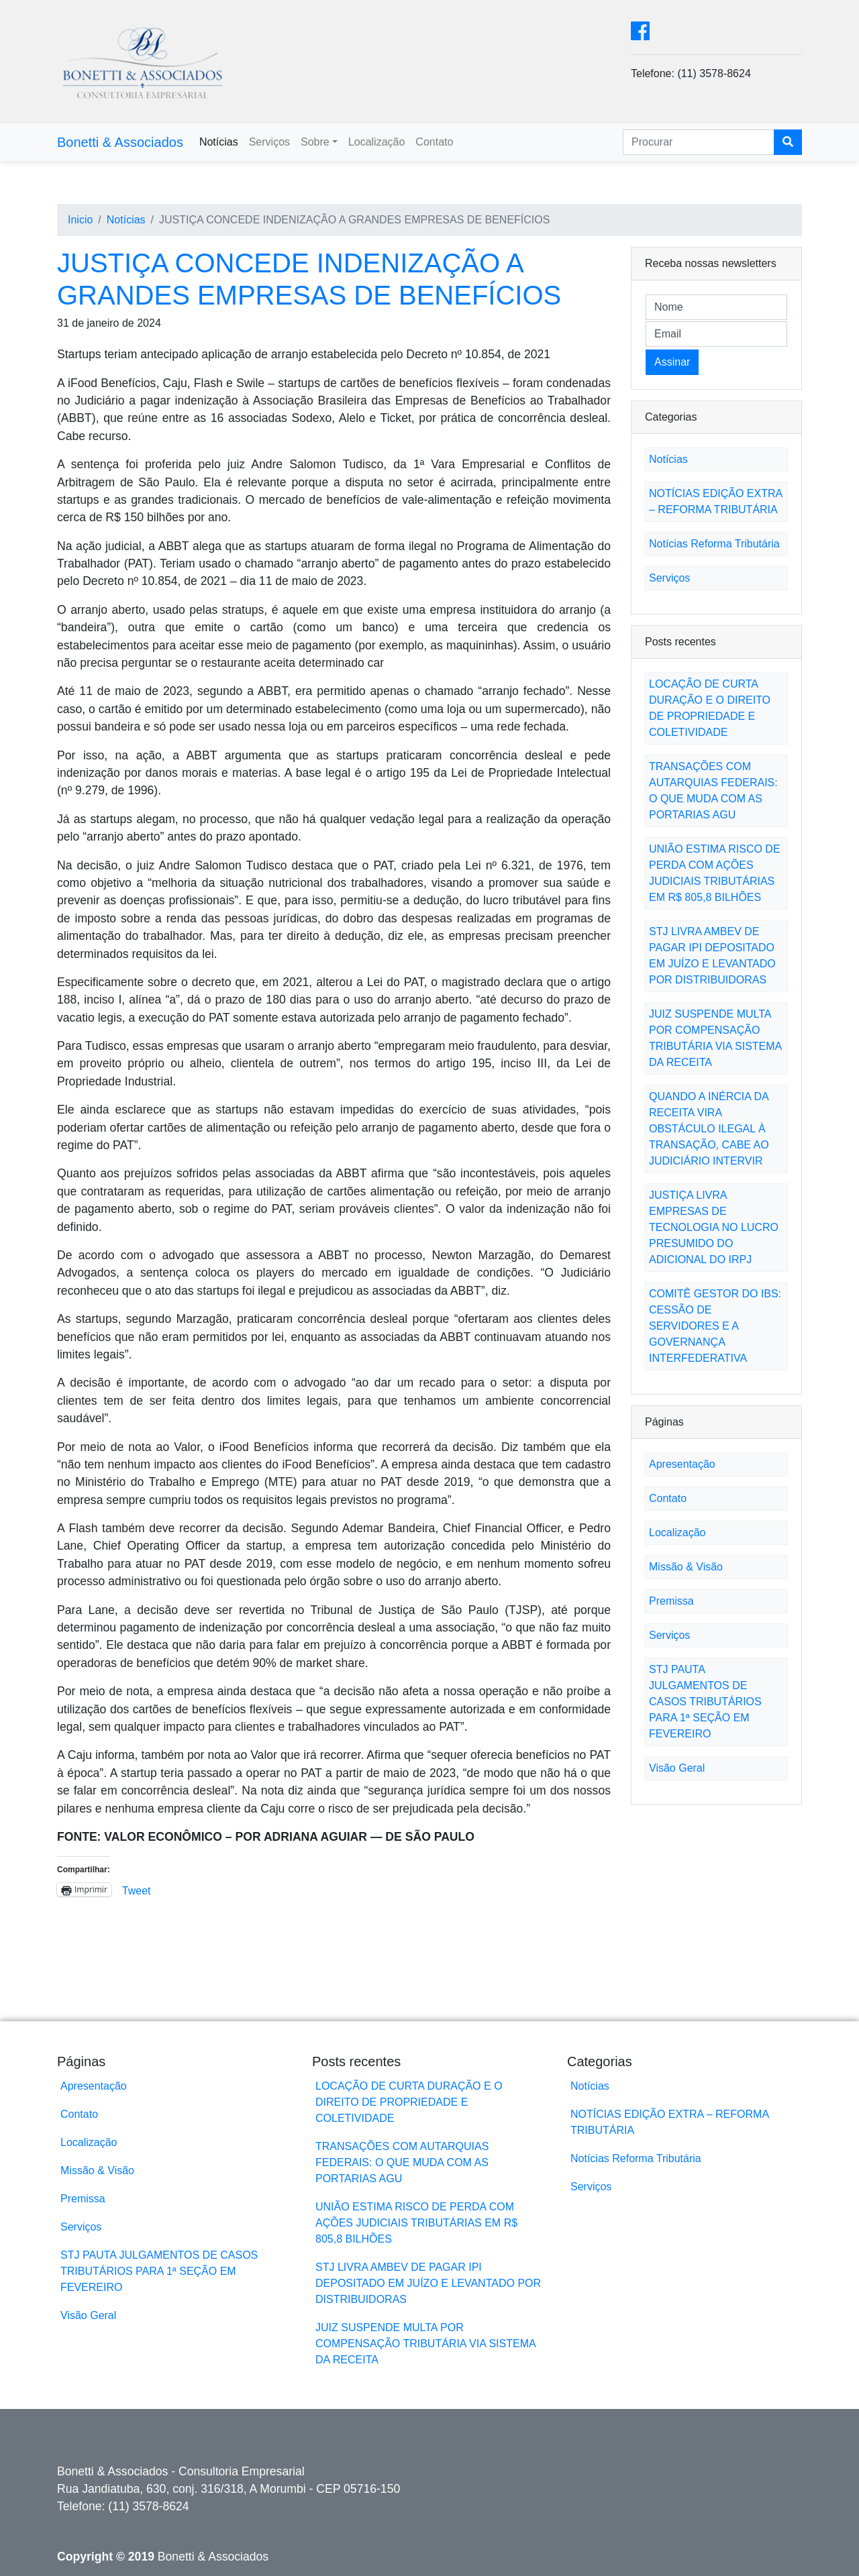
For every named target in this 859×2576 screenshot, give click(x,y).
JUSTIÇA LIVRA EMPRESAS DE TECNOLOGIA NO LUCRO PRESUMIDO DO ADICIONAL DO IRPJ (713, 1227)
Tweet (136, 1890)
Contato (434, 142)
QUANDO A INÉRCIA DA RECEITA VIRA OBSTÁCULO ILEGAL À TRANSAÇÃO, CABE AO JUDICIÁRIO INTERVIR (709, 1129)
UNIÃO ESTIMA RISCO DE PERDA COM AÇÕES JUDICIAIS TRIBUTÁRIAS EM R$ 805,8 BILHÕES (416, 2223)
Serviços (269, 142)
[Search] (698, 142)
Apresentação (682, 1464)
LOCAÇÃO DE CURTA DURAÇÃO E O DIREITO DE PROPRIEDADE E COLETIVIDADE (409, 2102)
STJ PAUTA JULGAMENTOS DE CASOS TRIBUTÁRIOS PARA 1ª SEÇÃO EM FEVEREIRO (705, 1701)
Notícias (218, 142)
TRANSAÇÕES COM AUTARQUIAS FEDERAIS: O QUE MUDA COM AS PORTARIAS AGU (402, 2162)
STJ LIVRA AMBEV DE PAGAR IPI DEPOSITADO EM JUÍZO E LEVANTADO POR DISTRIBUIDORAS (428, 2283)
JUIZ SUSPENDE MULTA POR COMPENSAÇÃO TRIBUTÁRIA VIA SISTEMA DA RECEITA (425, 2343)
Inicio (80, 219)
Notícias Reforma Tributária (714, 543)
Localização (376, 142)
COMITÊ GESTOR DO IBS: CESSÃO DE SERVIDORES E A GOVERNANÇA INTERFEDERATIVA (715, 1326)
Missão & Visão (686, 1566)
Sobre (315, 142)
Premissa (671, 1601)
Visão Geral (677, 1768)
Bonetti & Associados (120, 142)
